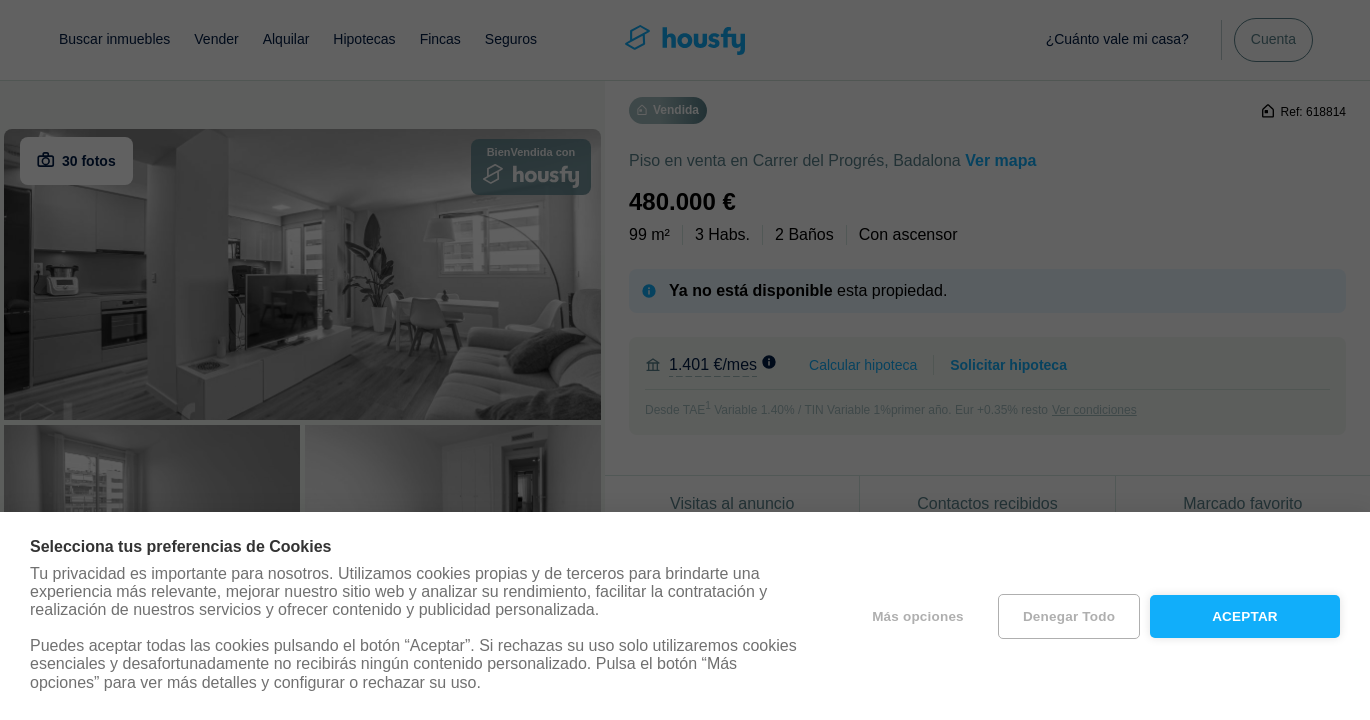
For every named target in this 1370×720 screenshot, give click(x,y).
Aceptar (1245, 616)
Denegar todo (1069, 616)
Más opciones (918, 616)
